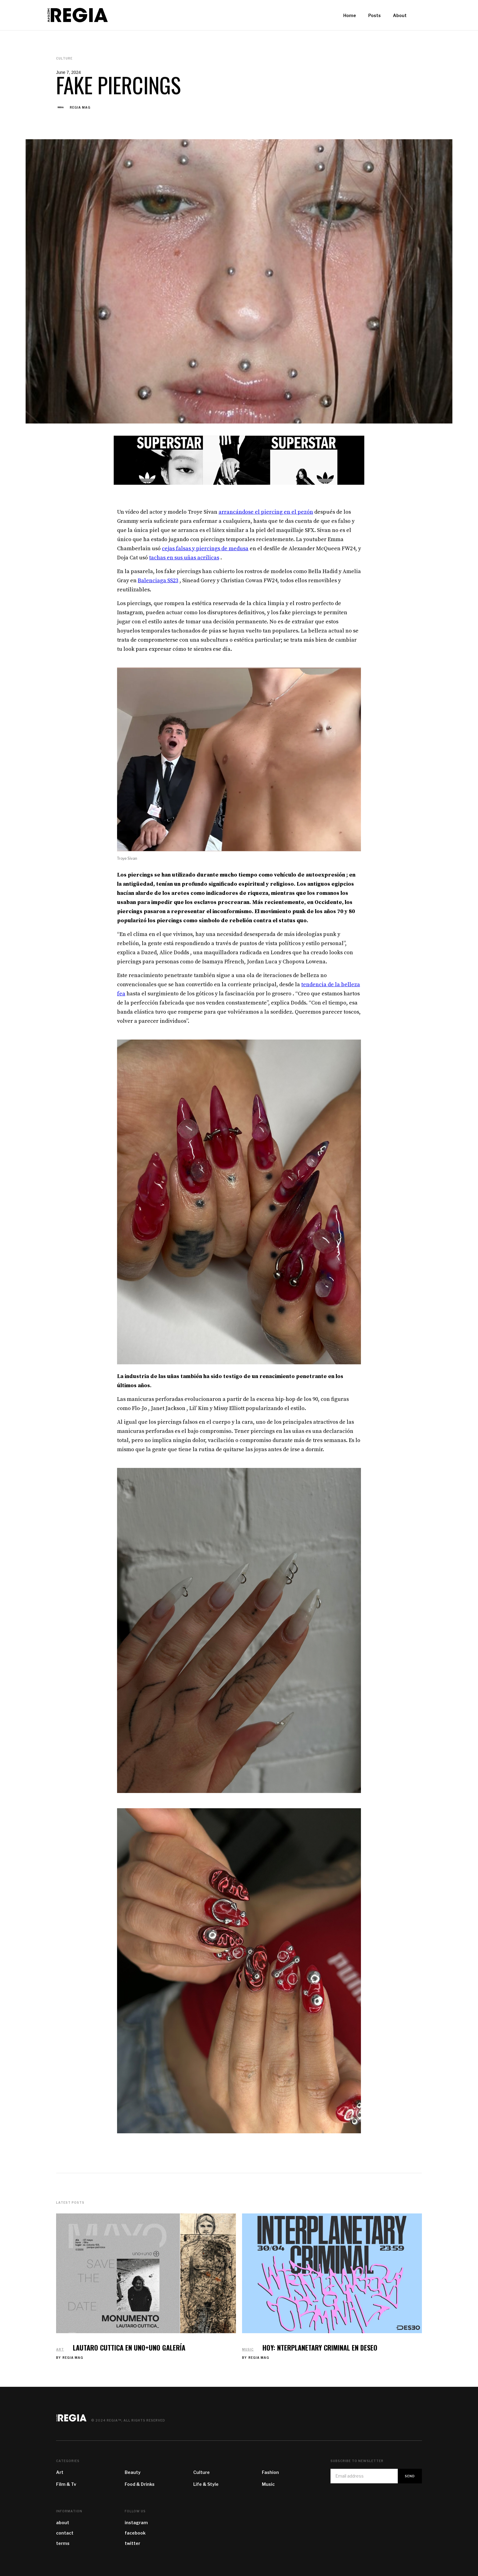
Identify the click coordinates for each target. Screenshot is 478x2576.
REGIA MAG (80, 107)
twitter (132, 2543)
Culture (201, 2472)
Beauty (133, 2472)
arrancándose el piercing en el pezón (266, 512)
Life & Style (206, 2484)
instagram (136, 2522)
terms (63, 2543)
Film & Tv (66, 2484)
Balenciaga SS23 (158, 580)
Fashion (270, 2472)
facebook (135, 2532)
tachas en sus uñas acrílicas (184, 557)
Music (248, 2349)
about (62, 2522)
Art (60, 2349)
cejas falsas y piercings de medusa (205, 548)
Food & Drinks (140, 2484)
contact (64, 2532)
